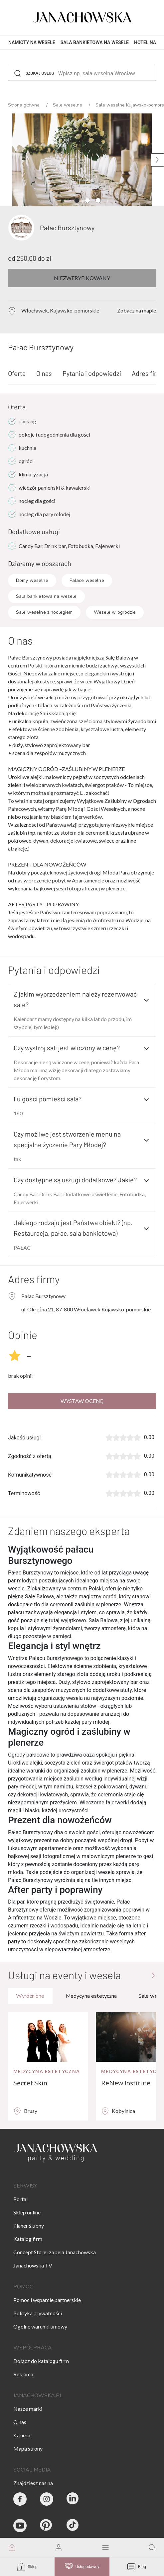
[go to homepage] (12, 2547)
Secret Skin (30, 2083)
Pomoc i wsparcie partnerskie (47, 2300)
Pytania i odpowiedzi (92, 373)
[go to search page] (152, 2547)
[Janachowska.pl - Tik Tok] (73, 2525)
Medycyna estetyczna (46, 2071)
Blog (136, 2567)
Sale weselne (68, 105)
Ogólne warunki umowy (40, 2326)
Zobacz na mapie (136, 310)
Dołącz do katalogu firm (41, 2361)
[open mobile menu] (105, 2547)
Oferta (17, 373)
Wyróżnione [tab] (30, 1996)
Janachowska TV (32, 2265)
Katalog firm (27, 2239)
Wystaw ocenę (82, 1401)
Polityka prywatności (37, 2313)
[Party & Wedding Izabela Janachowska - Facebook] (20, 2499)
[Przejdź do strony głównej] (153, 1975)
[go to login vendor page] (59, 2547)
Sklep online (27, 2212)
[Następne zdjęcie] (157, 160)
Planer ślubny (28, 2225)
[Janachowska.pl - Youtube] (20, 2525)
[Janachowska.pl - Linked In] (73, 2499)
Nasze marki (27, 2408)
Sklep (27, 2567)
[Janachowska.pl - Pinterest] (46, 2525)
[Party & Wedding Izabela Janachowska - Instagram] (46, 2499)
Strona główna (24, 105)
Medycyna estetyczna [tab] (91, 1996)
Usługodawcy (82, 2566)
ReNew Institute (125, 2083)
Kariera (21, 2435)
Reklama (23, 2374)
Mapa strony (28, 2448)
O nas (44, 373)
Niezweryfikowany (82, 278)
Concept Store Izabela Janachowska (54, 2252)
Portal (20, 2199)
